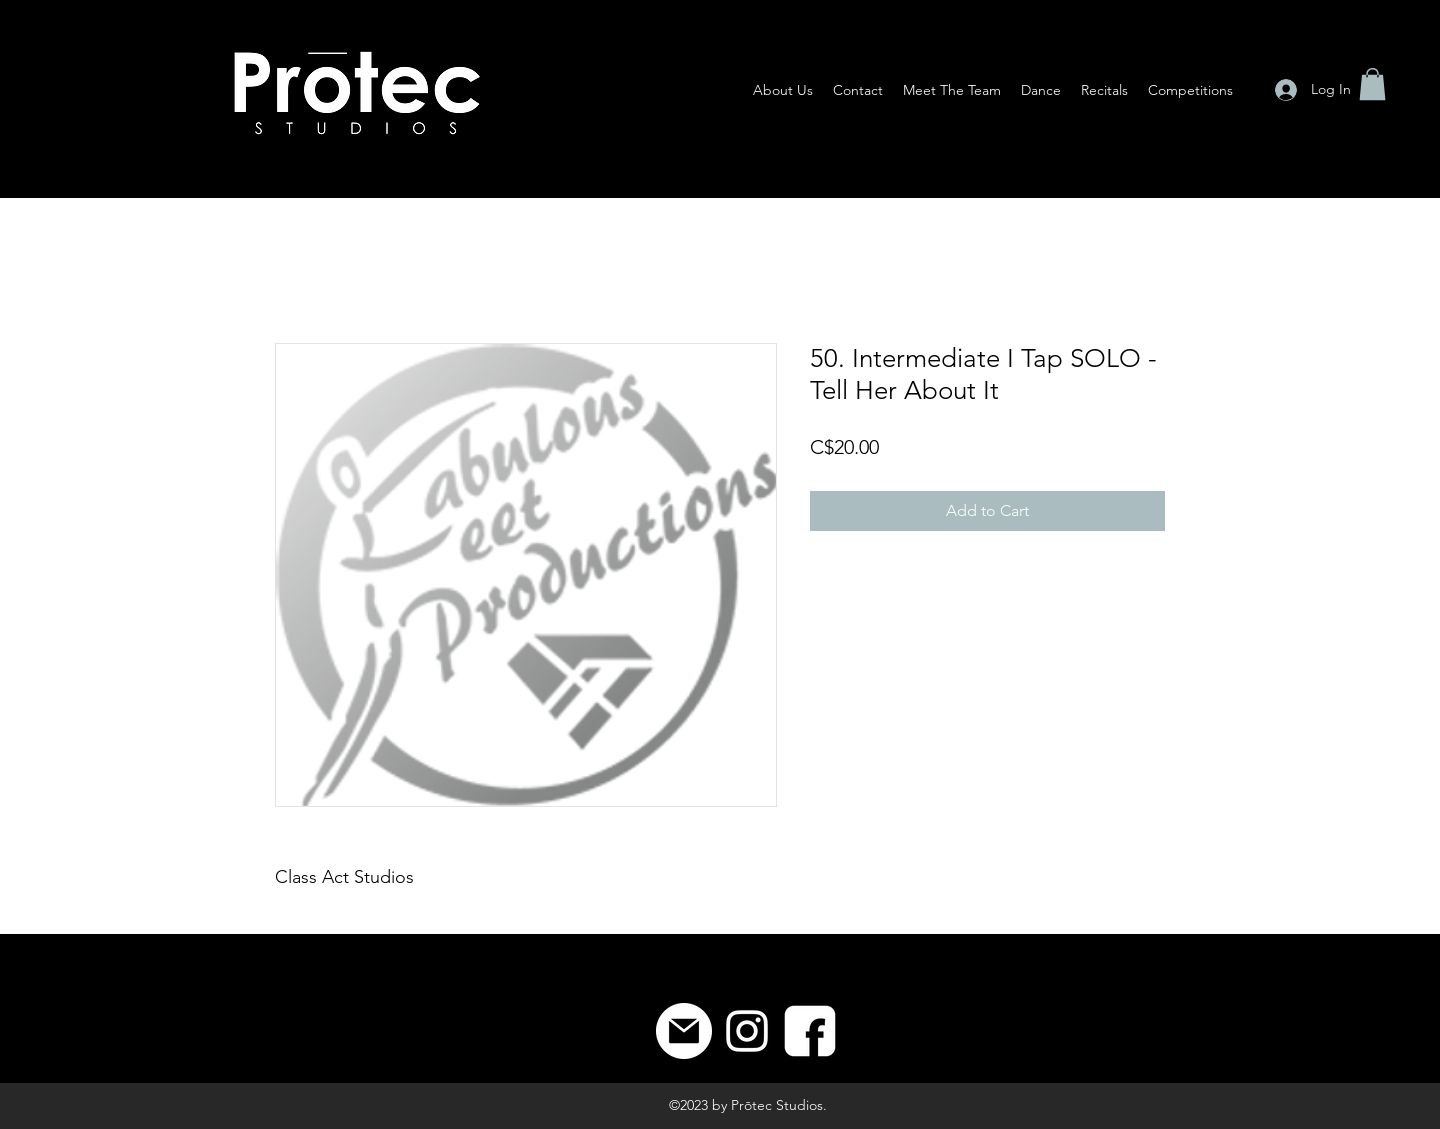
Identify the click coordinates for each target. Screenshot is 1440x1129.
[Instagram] (747, 1031)
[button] (1372, 84)
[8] (810, 1031)
